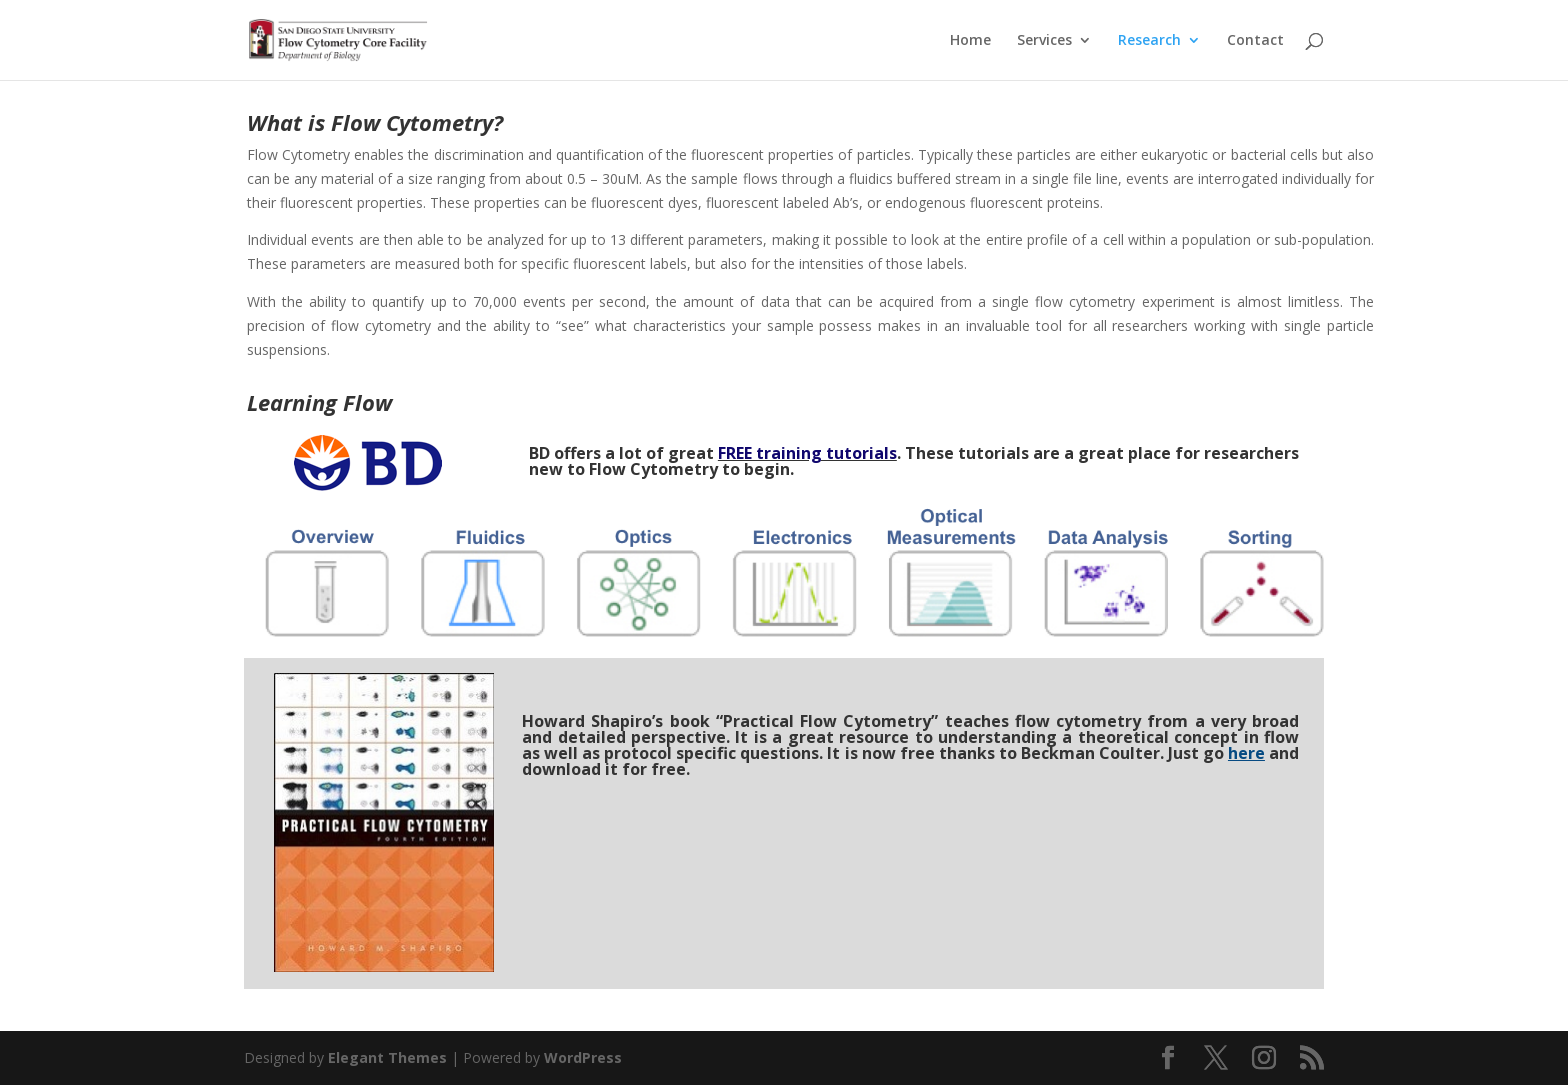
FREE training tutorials (807, 453)
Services (1044, 41)
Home (970, 41)
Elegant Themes (387, 1057)
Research (1149, 41)
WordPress (583, 1057)
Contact (1255, 41)
